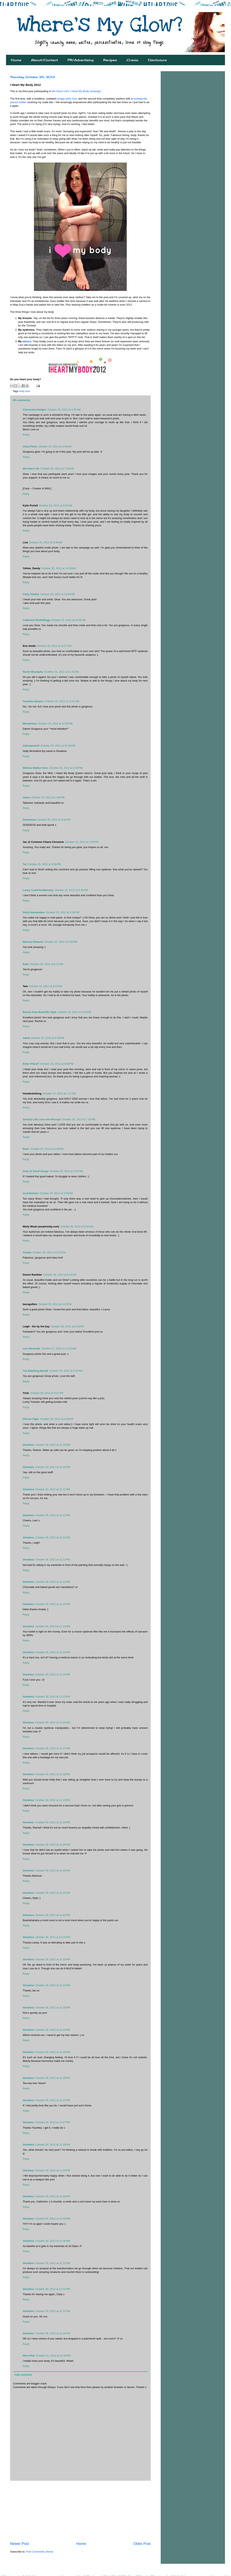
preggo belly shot (67, 98)
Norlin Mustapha (33, 671)
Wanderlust (30, 723)
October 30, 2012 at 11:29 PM (52, 2170)
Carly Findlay (31, 594)
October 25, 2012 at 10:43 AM (57, 594)
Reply (26, 434)
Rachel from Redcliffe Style (39, 1012)
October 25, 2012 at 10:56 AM (68, 620)
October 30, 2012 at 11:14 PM (52, 1652)
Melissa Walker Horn (35, 767)
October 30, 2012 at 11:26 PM (52, 2052)
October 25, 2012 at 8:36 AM (45, 542)
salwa (26, 1037)
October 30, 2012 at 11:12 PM (52, 1559)
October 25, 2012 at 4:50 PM (81, 841)
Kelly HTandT (31, 1063)
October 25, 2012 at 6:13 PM (45, 986)
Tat (25, 864)
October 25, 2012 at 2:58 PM (47, 797)
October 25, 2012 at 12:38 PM (58, 745)
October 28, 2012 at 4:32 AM (65, 1370)
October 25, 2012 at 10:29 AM (58, 568)
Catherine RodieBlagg (36, 620)
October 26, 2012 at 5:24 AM (76, 1226)
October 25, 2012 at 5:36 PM (44, 864)
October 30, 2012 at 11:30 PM (52, 2240)
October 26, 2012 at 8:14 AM (59, 1274)
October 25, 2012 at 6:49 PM (57, 1063)
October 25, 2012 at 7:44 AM (57, 468)
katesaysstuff (31, 745)
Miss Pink (29, 2355)
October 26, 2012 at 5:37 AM (49, 1252)
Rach (26, 1148)
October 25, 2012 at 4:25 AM (64, 409)
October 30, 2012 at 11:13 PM (52, 1626)
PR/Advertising (80, 60)
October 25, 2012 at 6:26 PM (47, 1037)
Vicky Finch (30, 446)
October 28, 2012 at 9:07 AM (46, 1393)
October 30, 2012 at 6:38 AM (56, 1418)
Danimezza (29, 819)
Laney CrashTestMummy (38, 890)
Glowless (28, 1444)
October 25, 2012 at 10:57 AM (54, 645)
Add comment (23, 2374)
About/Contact (44, 60)
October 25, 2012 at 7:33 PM (78, 1119)
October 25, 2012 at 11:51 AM (62, 701)
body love (24, 391)
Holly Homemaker (34, 912)
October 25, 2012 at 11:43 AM (61, 671)
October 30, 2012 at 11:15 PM (52, 1674)
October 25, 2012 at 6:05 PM (60, 941)
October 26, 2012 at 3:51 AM (66, 1171)
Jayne (26, 797)
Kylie (26, 964)
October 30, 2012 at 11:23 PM (52, 1959)
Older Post (142, 2544)
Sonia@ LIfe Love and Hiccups (42, 1119)
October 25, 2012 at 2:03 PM (66, 767)
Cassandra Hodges (34, 409)
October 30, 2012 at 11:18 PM (52, 1774)
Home (16, 60)
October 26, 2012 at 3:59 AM (56, 1193)
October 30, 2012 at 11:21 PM (52, 1892)
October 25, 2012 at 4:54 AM (54, 446)
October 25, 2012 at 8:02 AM (55, 505)
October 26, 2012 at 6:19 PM (55, 1304)
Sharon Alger (31, 1418)
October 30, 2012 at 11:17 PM (52, 1748)
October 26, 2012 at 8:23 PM (67, 1326)
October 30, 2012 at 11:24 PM (52, 2029)
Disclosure (157, 60)
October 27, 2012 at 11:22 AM (59, 1348)
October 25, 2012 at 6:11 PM (46, 964)
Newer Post (19, 2544)
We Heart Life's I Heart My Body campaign (76, 91)
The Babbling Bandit (35, 1370)
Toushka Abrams (33, 701)
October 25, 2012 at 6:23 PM (74, 1012)
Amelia (27, 1252)
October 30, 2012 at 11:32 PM (52, 2333)
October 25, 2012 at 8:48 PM (46, 1148)
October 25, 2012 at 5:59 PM (62, 912)
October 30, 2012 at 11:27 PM (52, 2100)
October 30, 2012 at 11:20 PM (52, 1844)
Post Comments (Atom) (39, 2551)
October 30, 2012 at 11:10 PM (52, 1444)
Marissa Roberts (33, 941)
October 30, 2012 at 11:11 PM (52, 1489)
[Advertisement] (80, 2511)
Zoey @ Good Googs (36, 1171)
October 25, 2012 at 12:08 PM (55, 723)
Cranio (132, 60)
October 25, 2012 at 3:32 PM (54, 819)
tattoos (26, 341)
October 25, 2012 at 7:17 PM (59, 1093)
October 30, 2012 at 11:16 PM (52, 1722)
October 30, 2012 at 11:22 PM (52, 1915)
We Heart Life (31, 468)
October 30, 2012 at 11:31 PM (52, 2263)
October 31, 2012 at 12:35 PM (53, 2355)
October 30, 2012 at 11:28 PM (52, 2144)
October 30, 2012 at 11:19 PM (52, 1800)
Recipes (110, 60)
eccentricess (31, 1193)
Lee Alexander (31, 1348)
